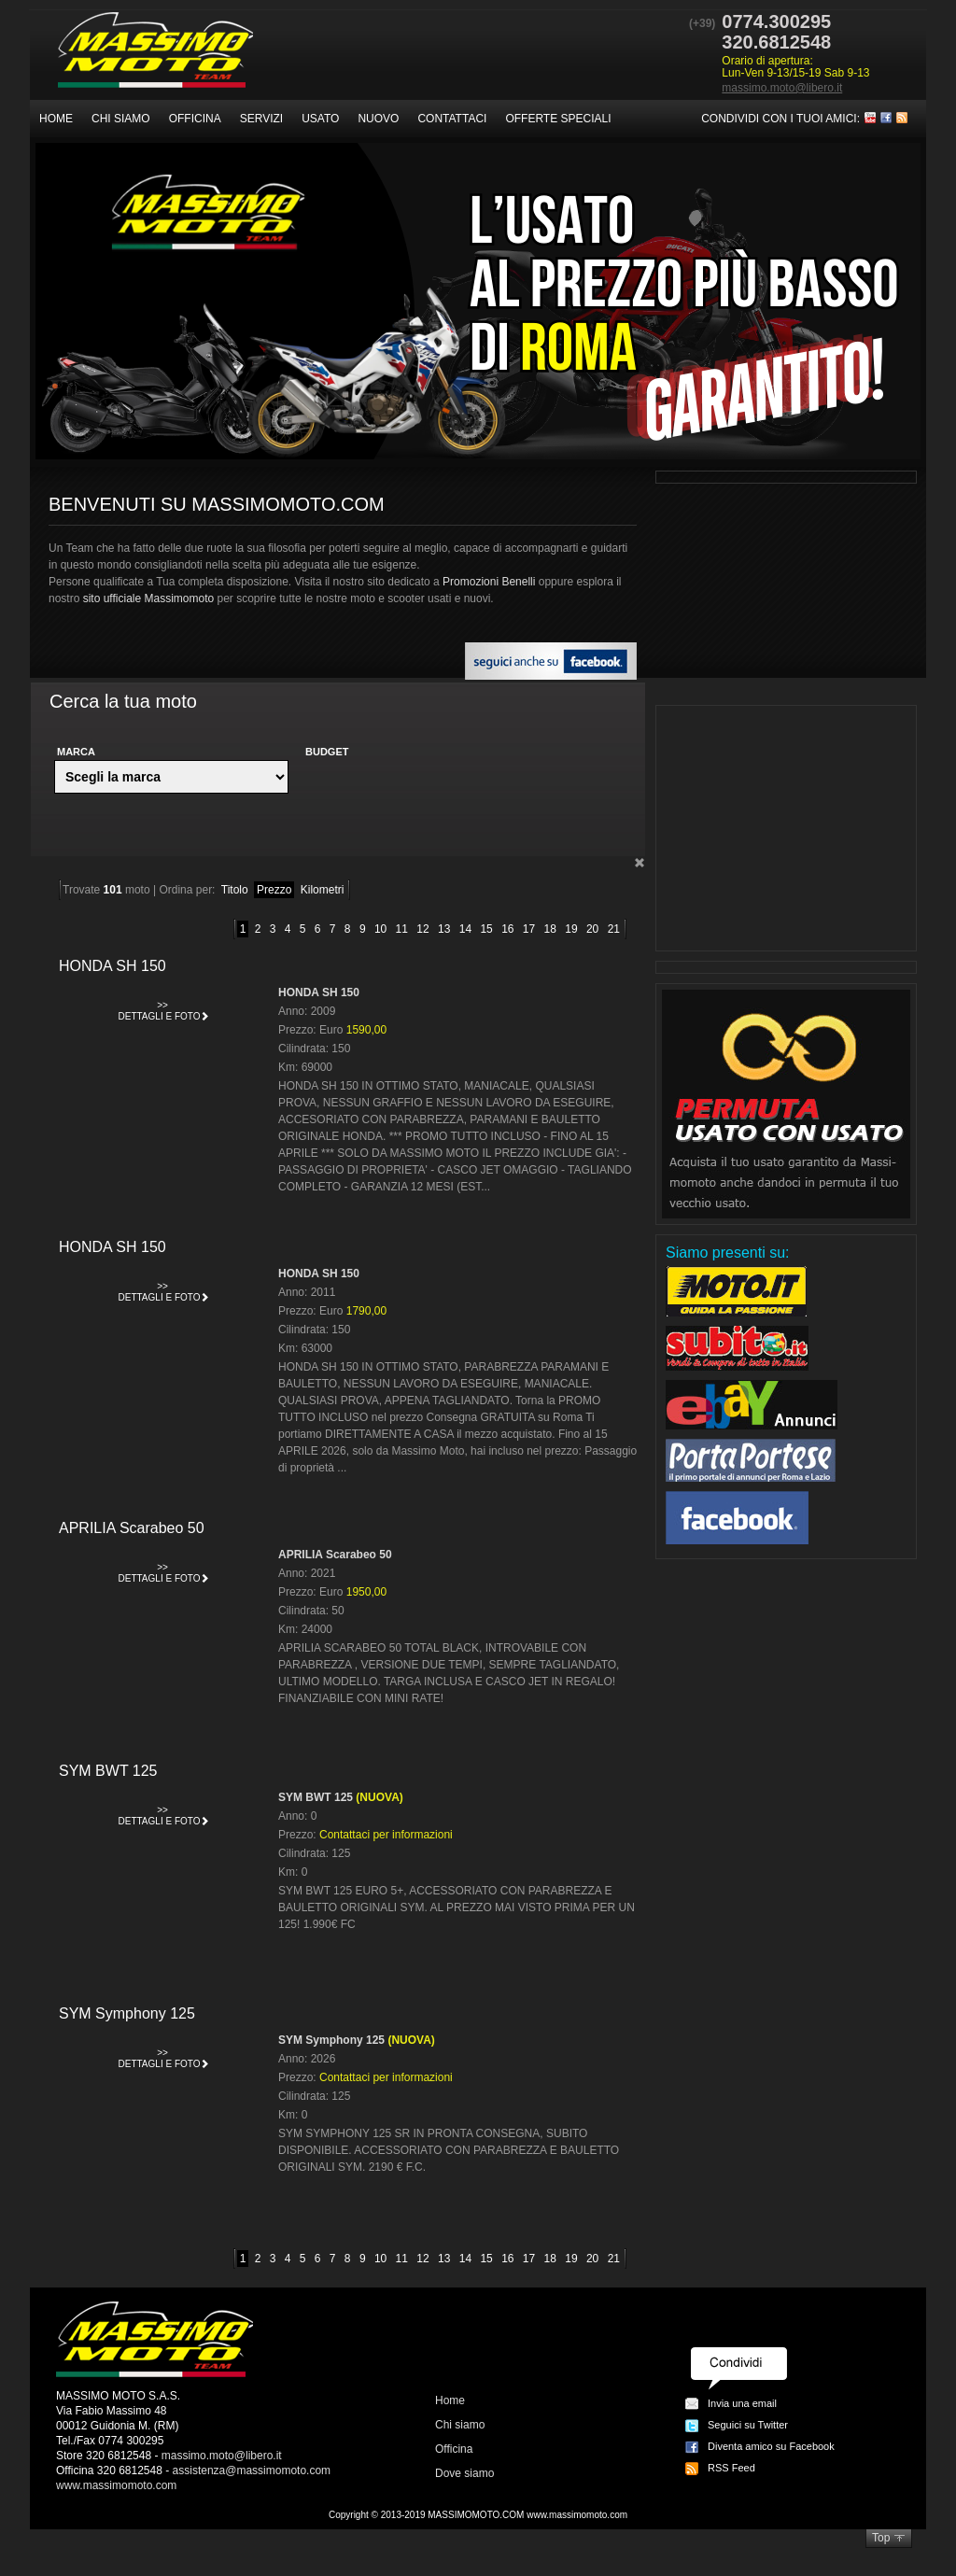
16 (507, 929)
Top (881, 2537)
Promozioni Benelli (489, 581)
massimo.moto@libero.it (782, 87)
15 (486, 929)
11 (402, 929)
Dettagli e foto (163, 1009)
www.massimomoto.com (116, 2485)
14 (465, 929)
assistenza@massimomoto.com (252, 2470)
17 (529, 929)
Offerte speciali (558, 118)
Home (56, 118)
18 (550, 929)
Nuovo (378, 118)
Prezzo (274, 889)
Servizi (261, 118)
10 (380, 929)
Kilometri (322, 889)
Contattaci (451, 118)
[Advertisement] (786, 828)
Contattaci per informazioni (386, 1834)
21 (614, 929)
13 (444, 929)
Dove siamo (464, 2473)
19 (571, 929)
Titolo (234, 889)
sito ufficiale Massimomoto (149, 598)
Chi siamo (120, 118)
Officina (195, 118)
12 (422, 929)
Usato (320, 118)
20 (592, 929)
